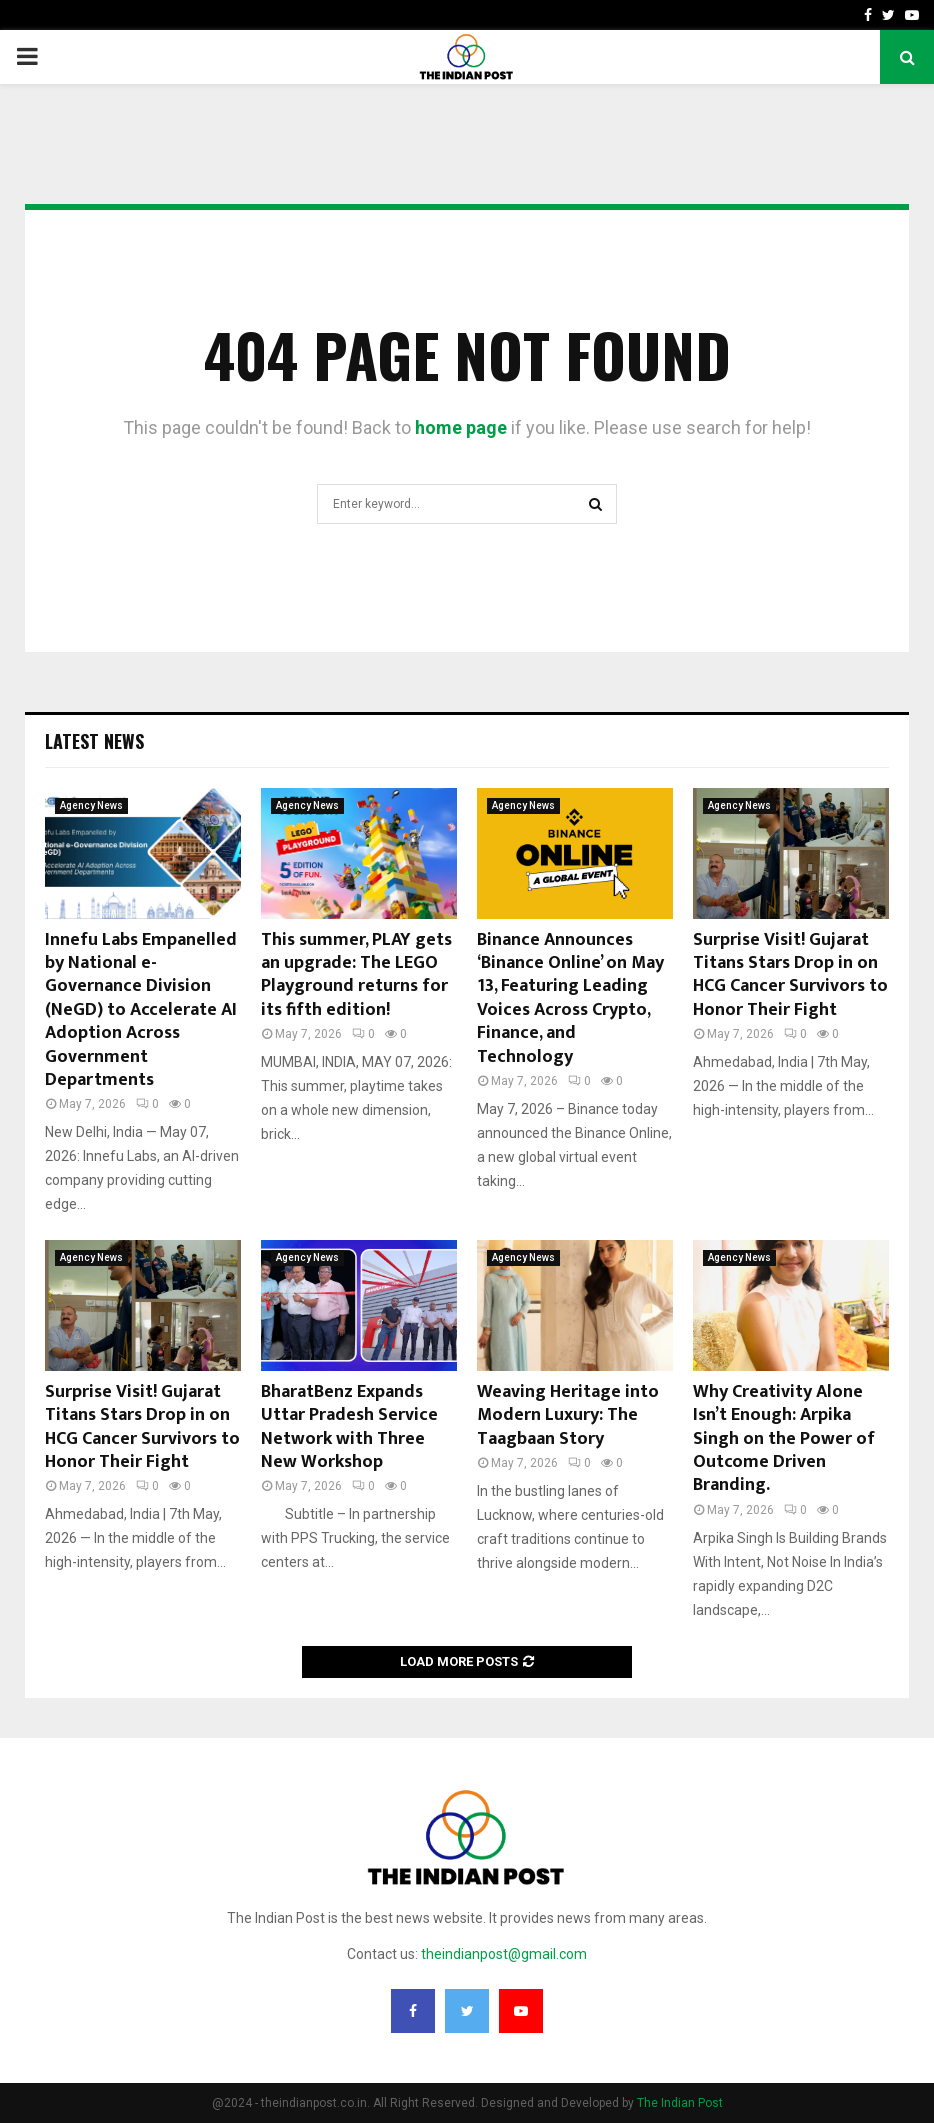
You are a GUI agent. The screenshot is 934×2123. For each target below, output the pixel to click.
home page (461, 427)
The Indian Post (680, 2103)
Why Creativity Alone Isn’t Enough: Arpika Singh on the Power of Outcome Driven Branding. (784, 1439)
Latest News (94, 741)
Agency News (91, 805)
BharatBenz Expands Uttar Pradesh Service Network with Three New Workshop (349, 1427)
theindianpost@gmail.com (504, 1954)
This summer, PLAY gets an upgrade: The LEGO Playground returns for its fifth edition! (356, 975)
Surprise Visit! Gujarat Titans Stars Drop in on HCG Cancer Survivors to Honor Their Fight (790, 975)
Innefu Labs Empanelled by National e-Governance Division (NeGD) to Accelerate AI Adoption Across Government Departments (141, 1010)
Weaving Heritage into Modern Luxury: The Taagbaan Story (568, 1415)
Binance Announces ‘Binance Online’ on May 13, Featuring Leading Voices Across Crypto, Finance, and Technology (570, 998)
